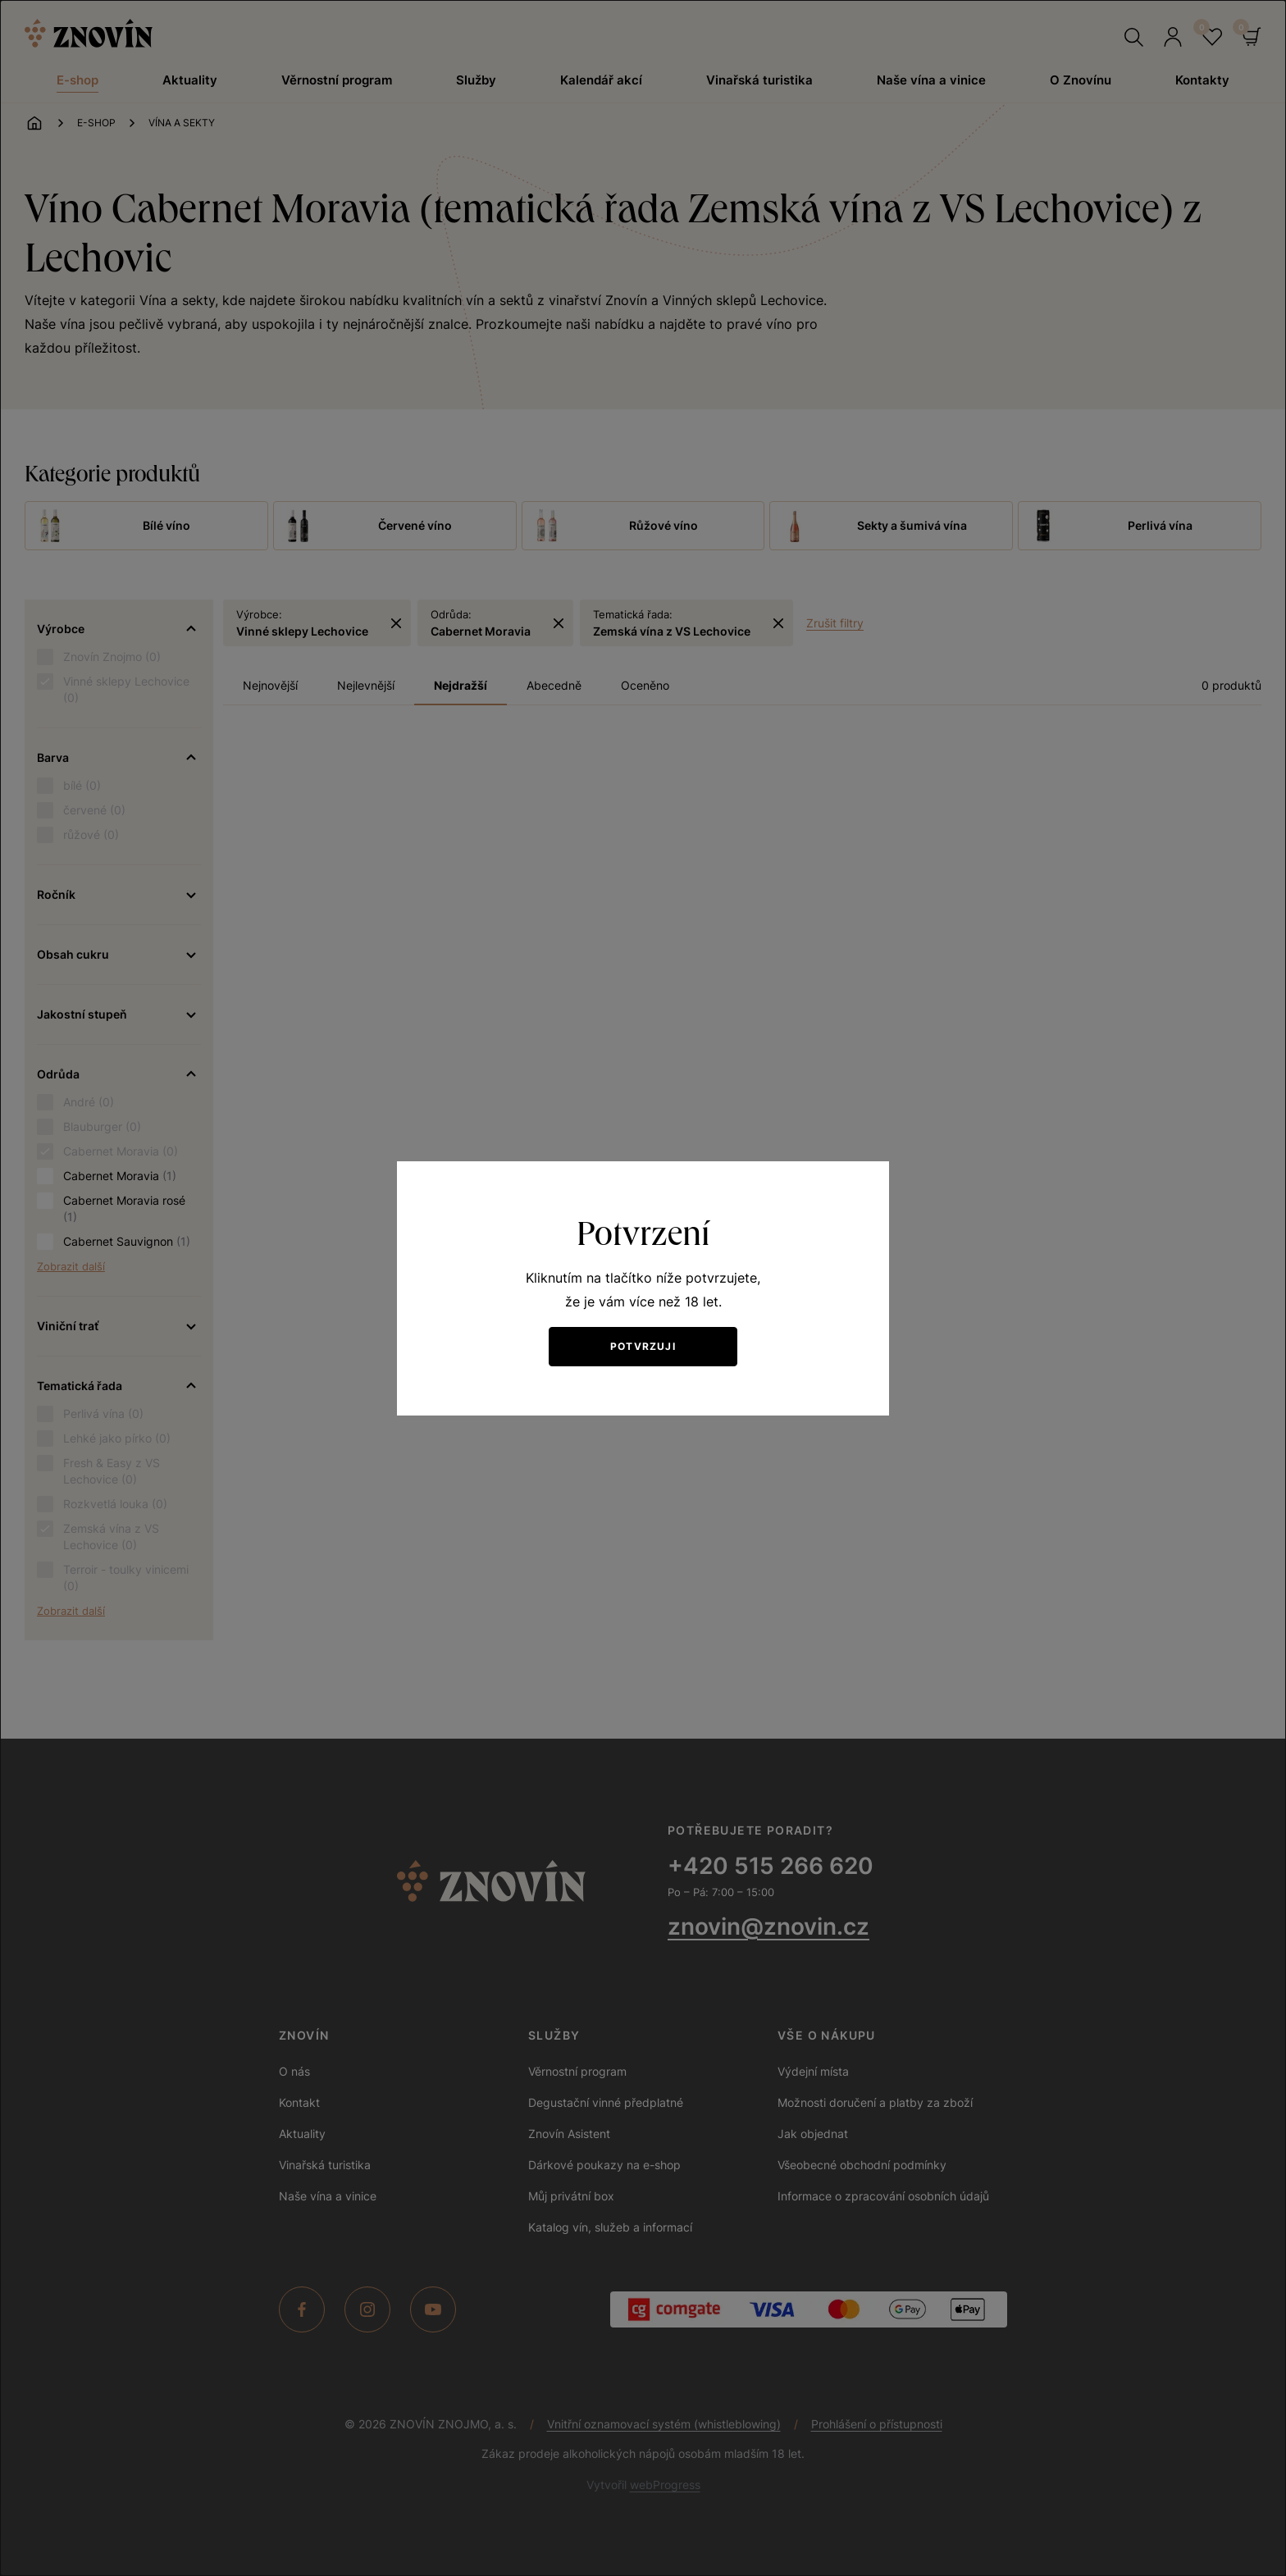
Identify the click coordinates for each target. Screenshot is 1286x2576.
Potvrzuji (643, 1346)
